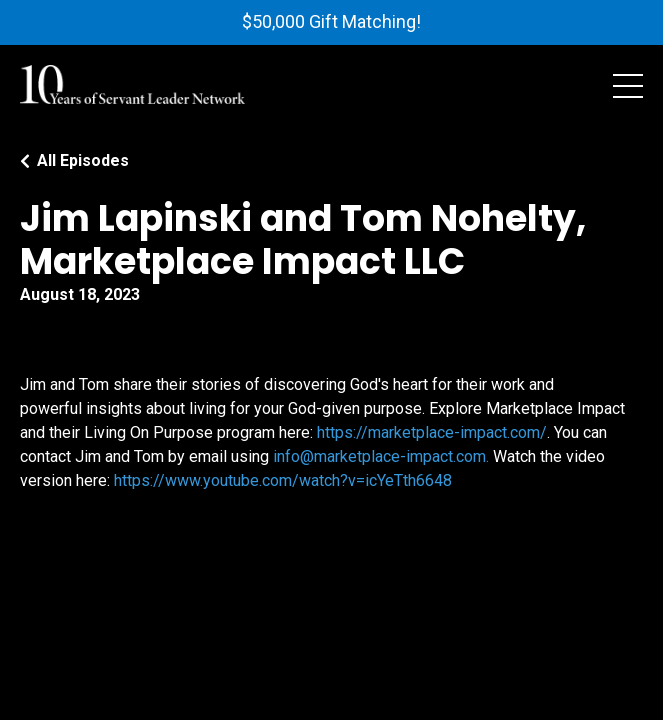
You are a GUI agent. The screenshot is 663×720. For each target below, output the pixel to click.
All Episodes (83, 160)
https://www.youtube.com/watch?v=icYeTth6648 (283, 480)
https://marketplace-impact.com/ (432, 432)
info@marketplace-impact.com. (383, 456)
